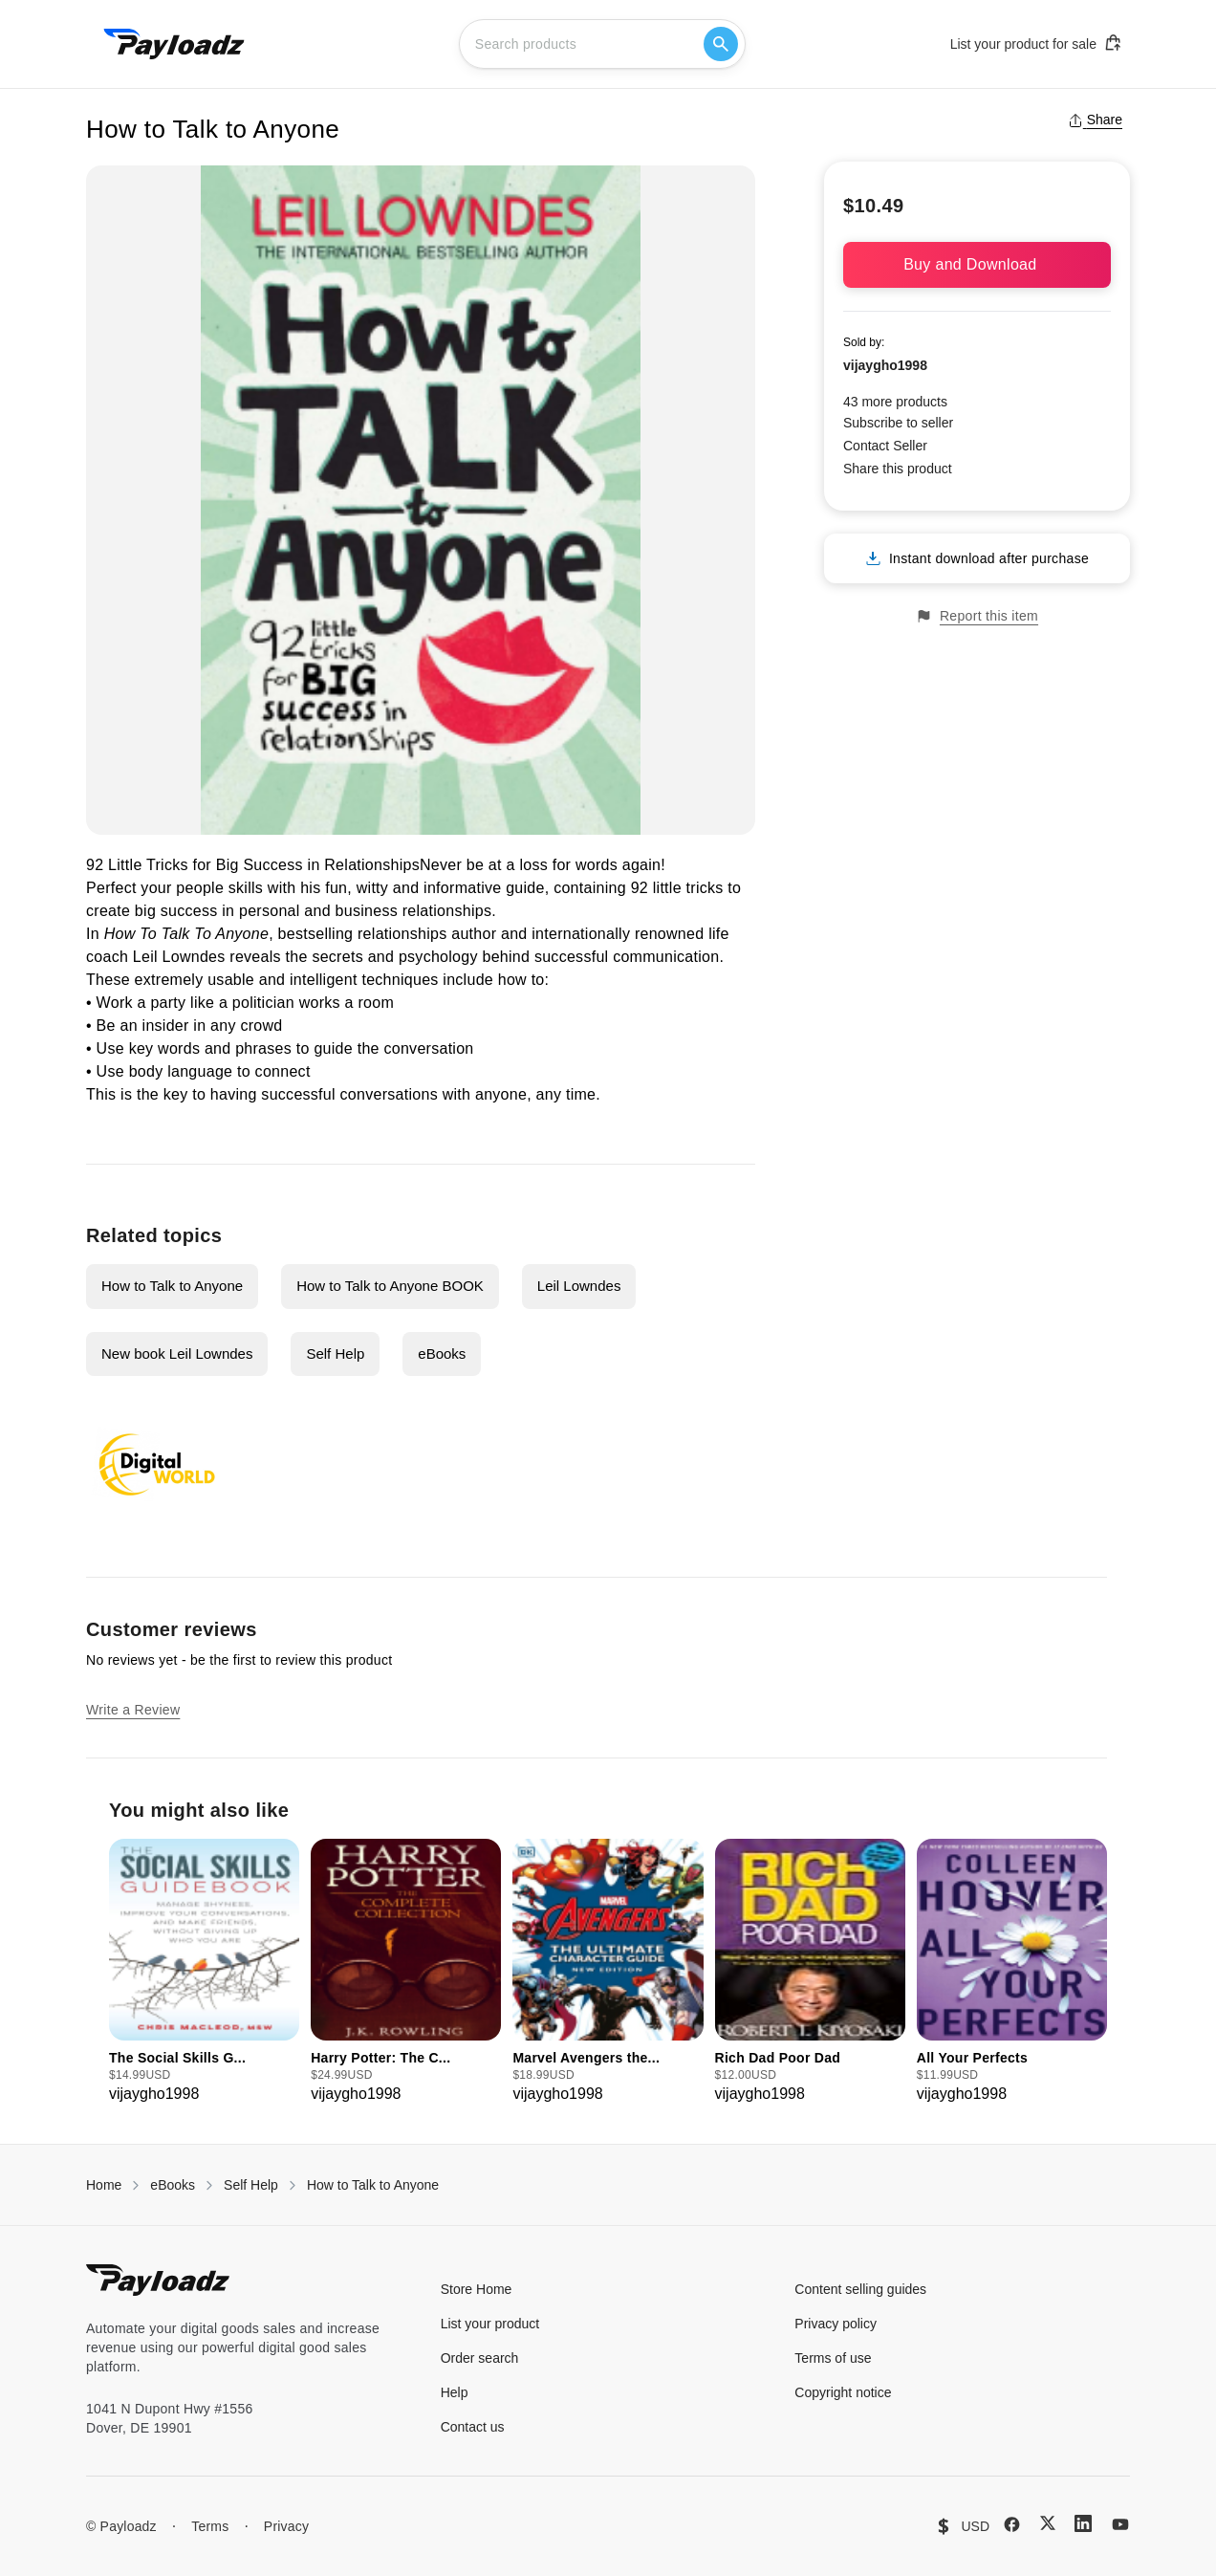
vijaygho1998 (885, 365)
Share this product (897, 468)
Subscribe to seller (898, 422)
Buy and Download (977, 264)
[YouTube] (1120, 2524)
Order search (480, 2358)
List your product (490, 2323)
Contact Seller (885, 445)
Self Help (335, 1353)
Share (1095, 119)
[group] (204, 1972)
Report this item (977, 616)
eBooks (442, 1353)
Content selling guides (860, 2289)
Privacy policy (835, 2323)
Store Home (476, 2289)
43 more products (895, 401)
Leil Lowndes (579, 1285)
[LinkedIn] (1083, 2523)
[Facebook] (1012, 2524)
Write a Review (133, 1709)
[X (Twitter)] (1047, 2523)
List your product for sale (1036, 43)
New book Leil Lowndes (176, 1353)
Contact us (473, 2426)
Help (454, 2392)
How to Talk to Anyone (172, 1285)
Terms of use (832, 2358)
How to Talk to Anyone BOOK (390, 1285)
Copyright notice (842, 2392)
